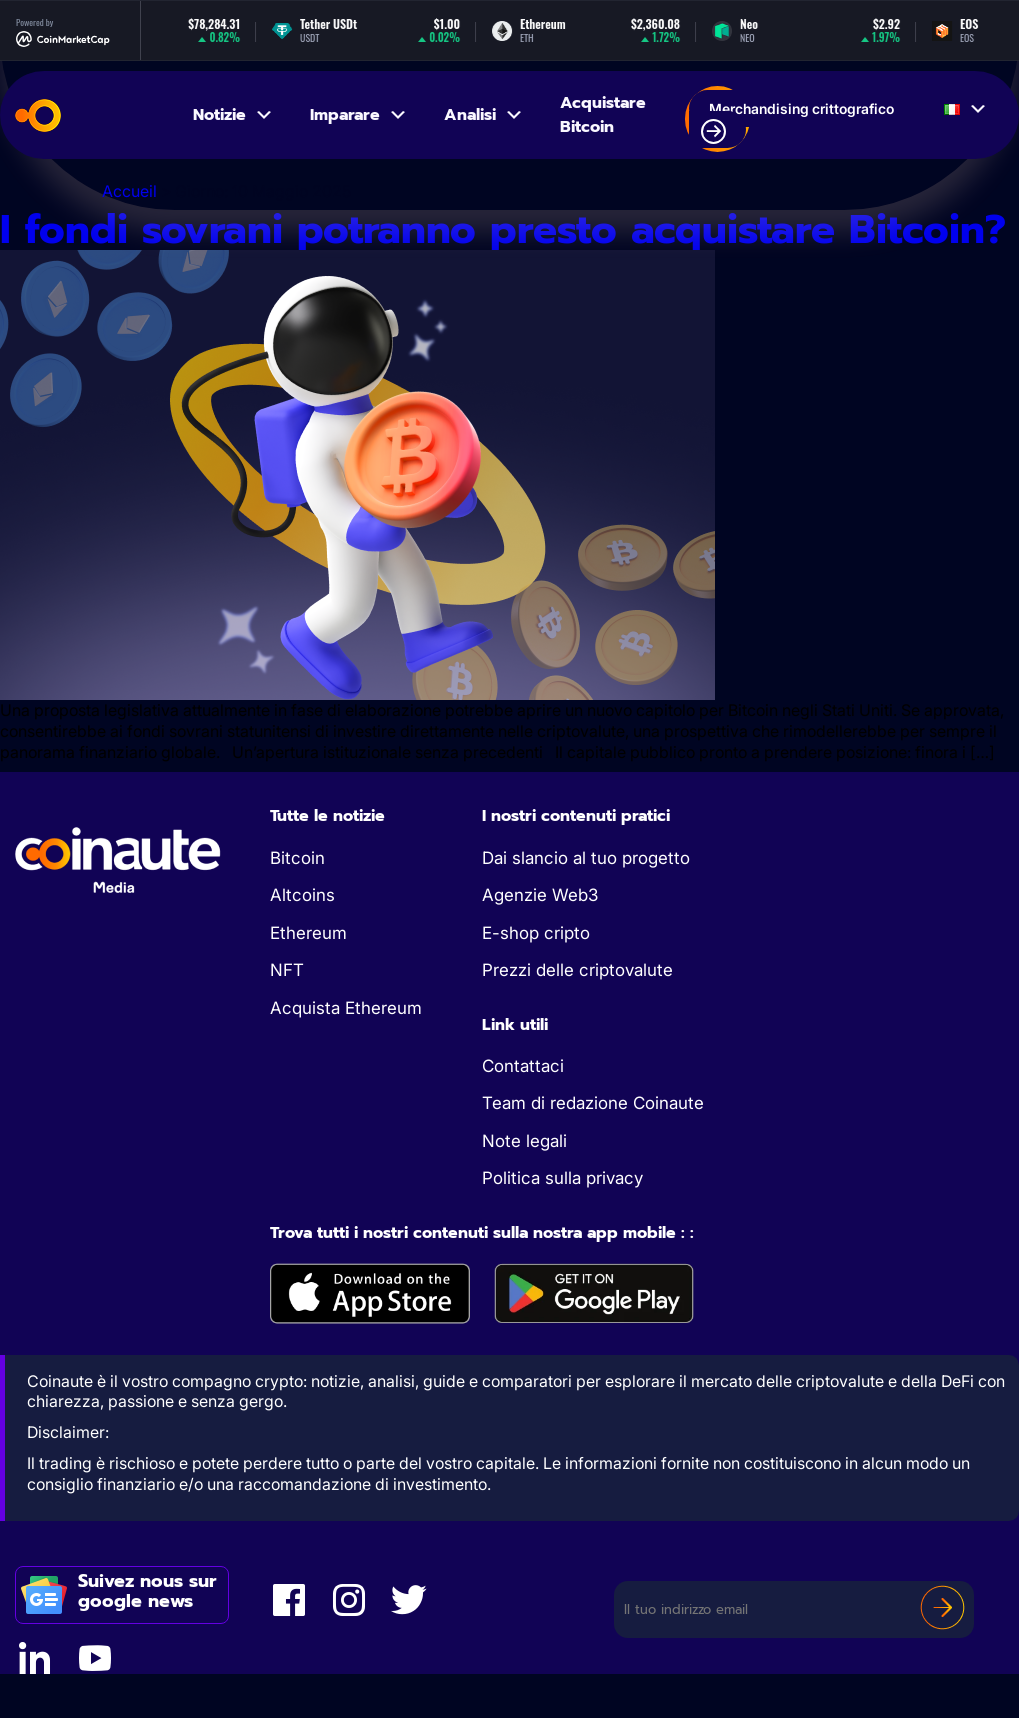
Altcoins (302, 895)
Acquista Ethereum (346, 1008)
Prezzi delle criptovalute (577, 970)
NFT (287, 970)
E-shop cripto (536, 933)
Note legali (524, 1141)
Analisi (484, 115)
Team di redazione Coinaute (593, 1103)
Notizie (233, 115)
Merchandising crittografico (797, 122)
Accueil (129, 191)
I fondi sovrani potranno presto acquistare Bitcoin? (503, 229)
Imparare (359, 115)
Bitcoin (297, 858)
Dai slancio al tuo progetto (586, 858)
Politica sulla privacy (562, 1178)
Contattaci (523, 1066)
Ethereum (308, 933)
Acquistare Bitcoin (603, 115)
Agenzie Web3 (540, 895)
